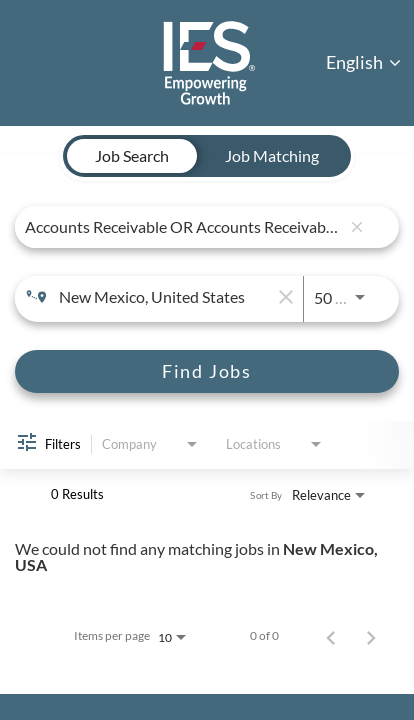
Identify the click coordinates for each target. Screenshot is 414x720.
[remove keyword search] (357, 227)
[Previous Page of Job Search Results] (331, 636)
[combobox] (182, 226)
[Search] (207, 371)
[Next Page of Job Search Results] (371, 636)
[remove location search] (283, 297)
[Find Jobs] (207, 371)
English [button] (363, 62)
